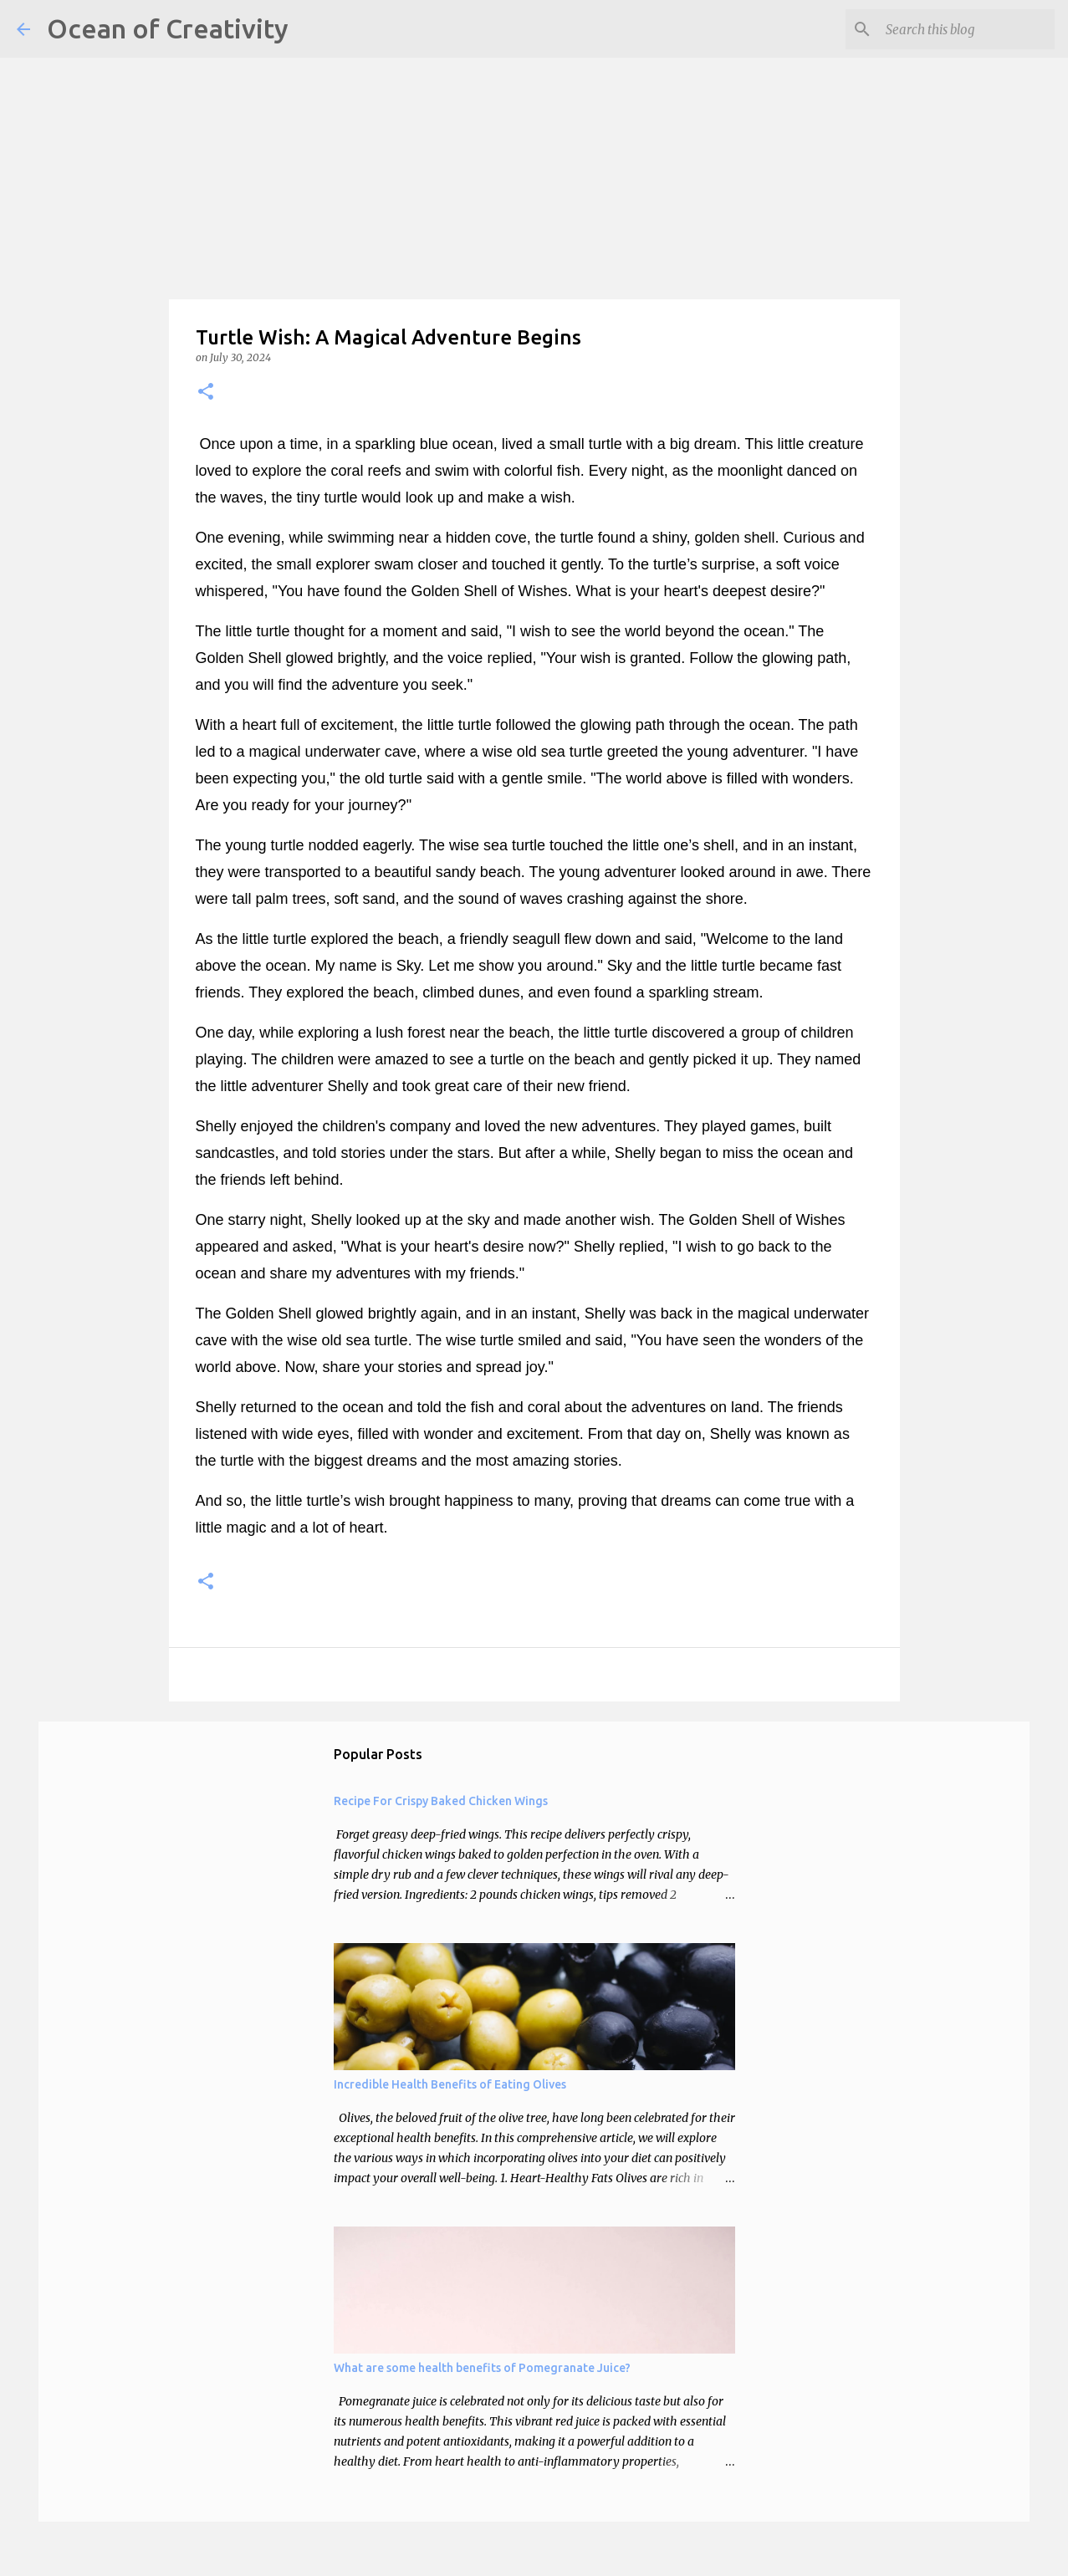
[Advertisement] (502, 117)
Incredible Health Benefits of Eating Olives (450, 2084)
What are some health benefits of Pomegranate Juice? (482, 2368)
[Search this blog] (967, 29)
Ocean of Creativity (168, 28)
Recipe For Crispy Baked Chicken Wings (441, 1801)
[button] (206, 392)
